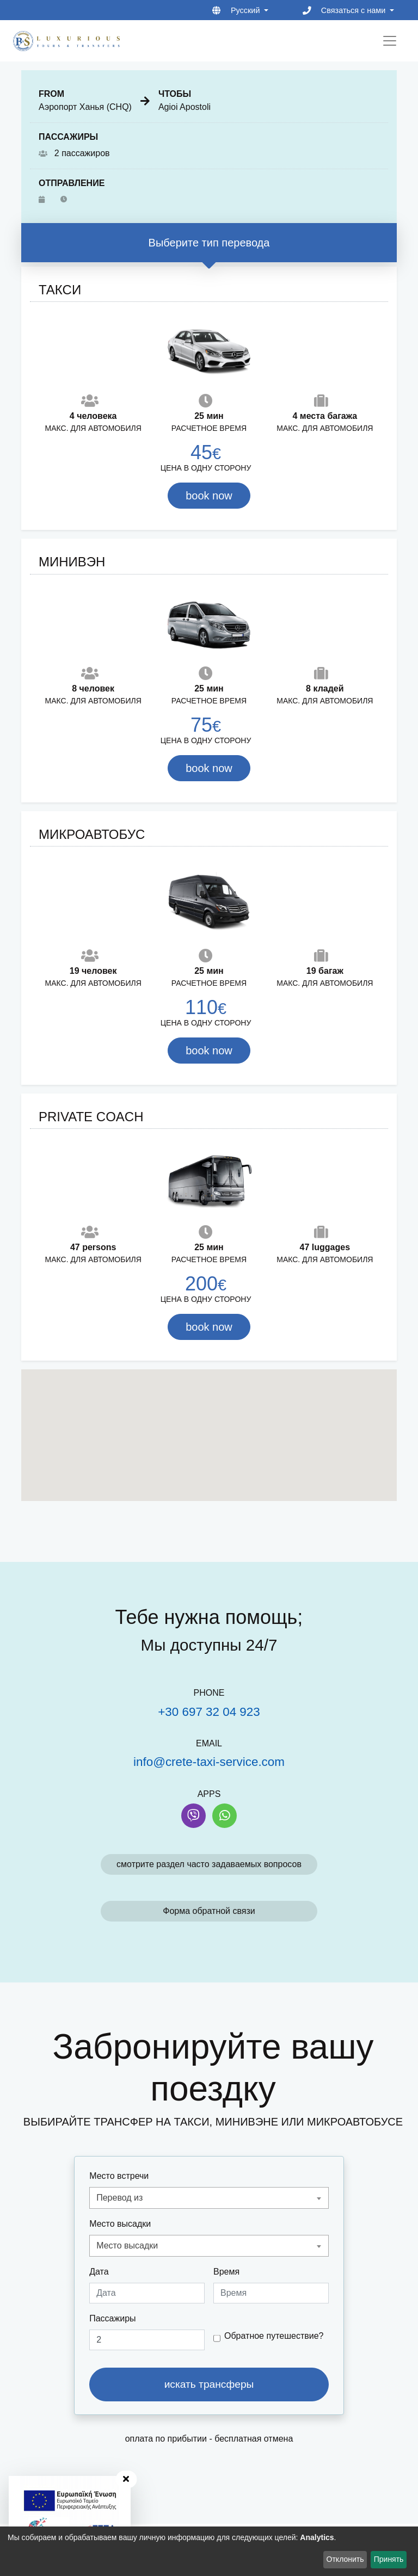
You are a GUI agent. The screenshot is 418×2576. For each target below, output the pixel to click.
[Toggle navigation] (389, 41)
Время (226, 2271)
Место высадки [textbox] (127, 2245)
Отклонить (345, 2559)
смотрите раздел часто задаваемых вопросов (209, 1864)
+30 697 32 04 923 (209, 1712)
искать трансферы (209, 2384)
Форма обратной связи (209, 1911)
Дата (98, 2271)
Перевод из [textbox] (119, 2197)
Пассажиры (112, 2318)
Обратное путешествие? (273, 2335)
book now (209, 496)
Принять (389, 2559)
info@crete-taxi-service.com (209, 1762)
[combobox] (209, 2198)
